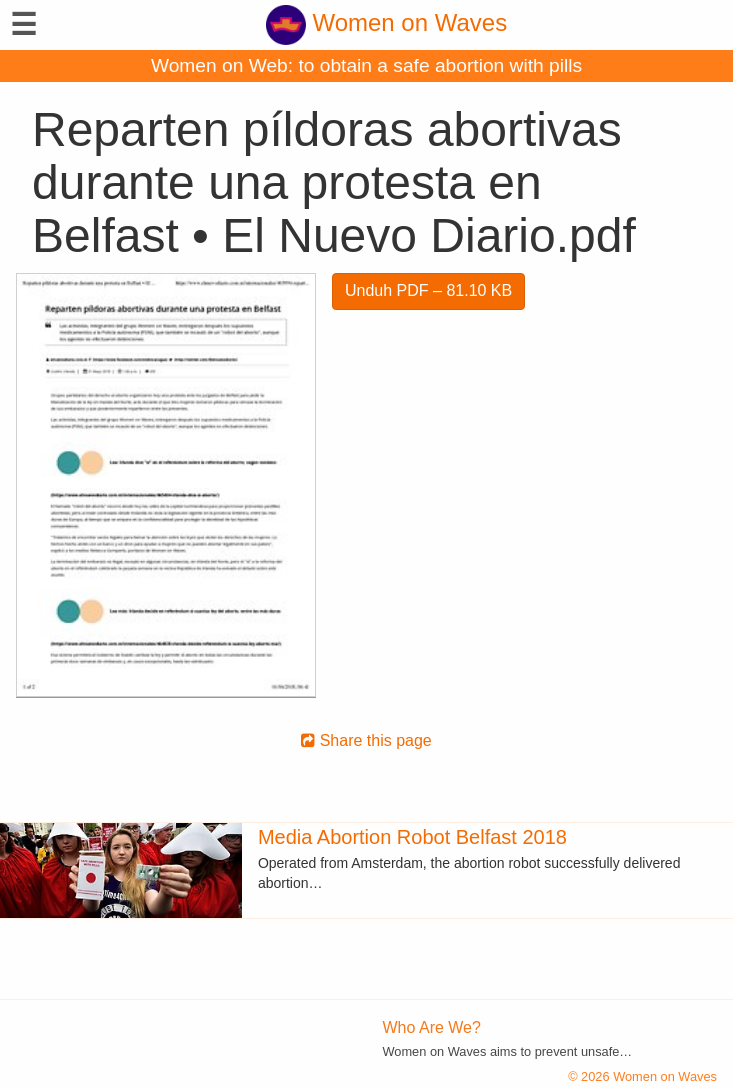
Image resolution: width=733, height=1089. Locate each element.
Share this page (366, 740)
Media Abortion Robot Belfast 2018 (412, 837)
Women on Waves (386, 22)
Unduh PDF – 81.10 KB (428, 290)
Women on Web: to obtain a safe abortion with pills (366, 65)
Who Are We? (432, 1027)
